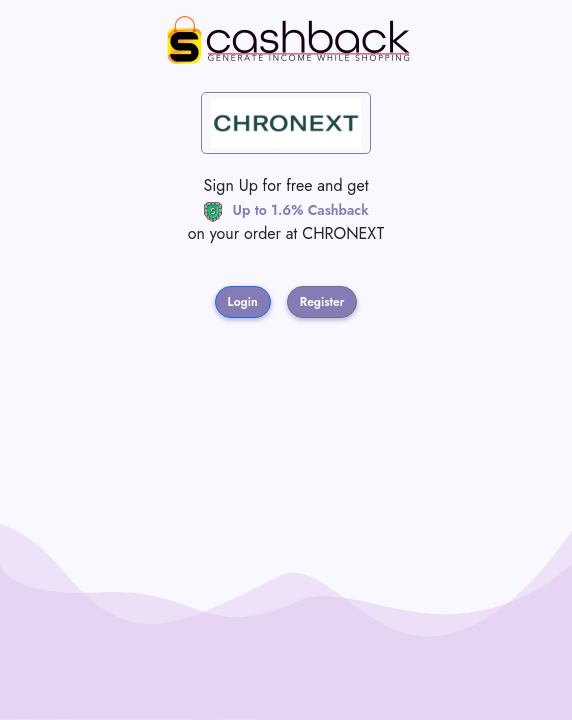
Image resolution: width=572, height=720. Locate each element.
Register (322, 302)
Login (243, 302)
